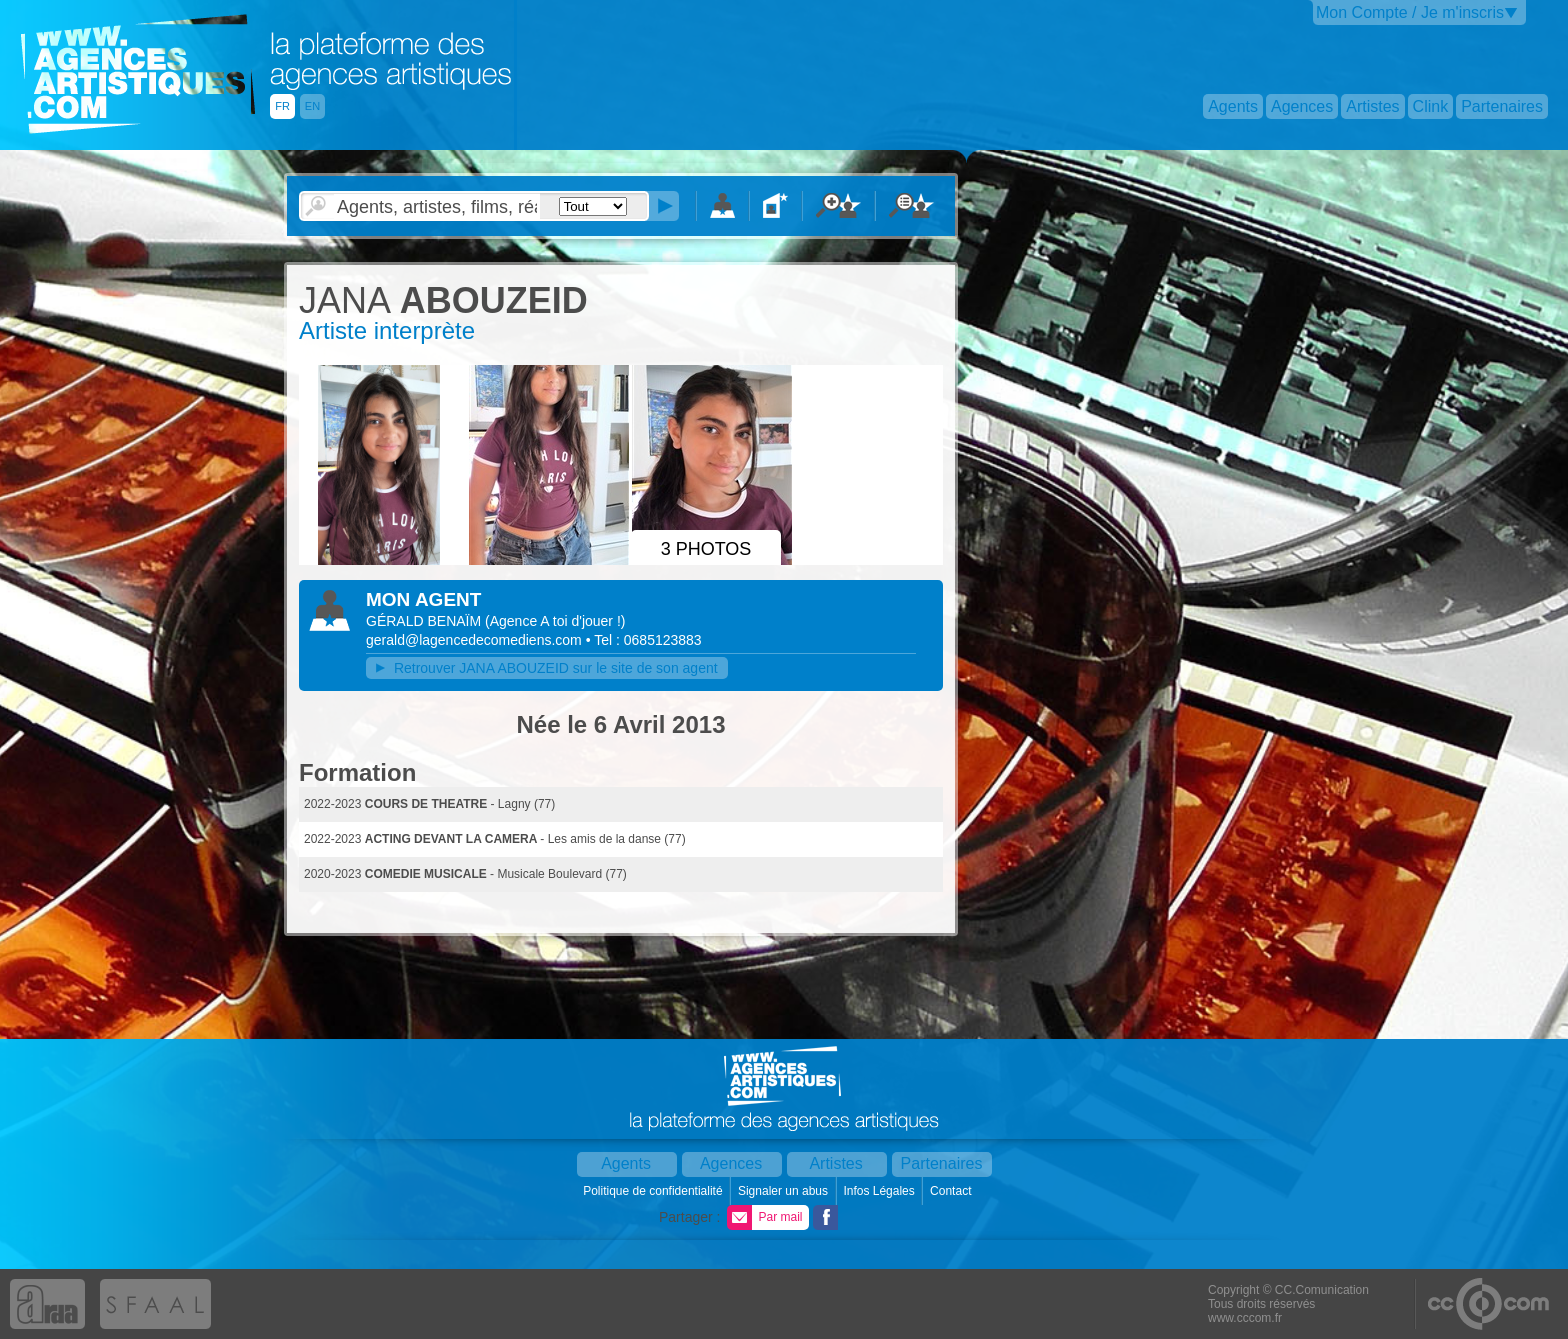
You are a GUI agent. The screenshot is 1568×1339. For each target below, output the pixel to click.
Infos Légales (880, 1191)
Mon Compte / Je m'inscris (1410, 12)
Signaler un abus (784, 1191)
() (555, 621)
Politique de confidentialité (654, 1191)
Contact (952, 1191)
